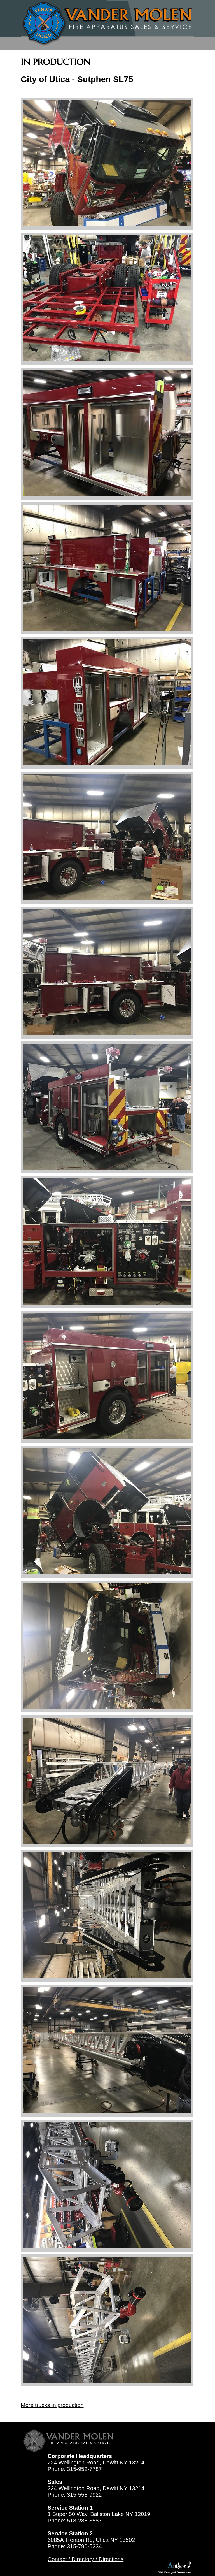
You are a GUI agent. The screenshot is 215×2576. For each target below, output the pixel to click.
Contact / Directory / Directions (85, 2559)
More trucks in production (52, 2405)
